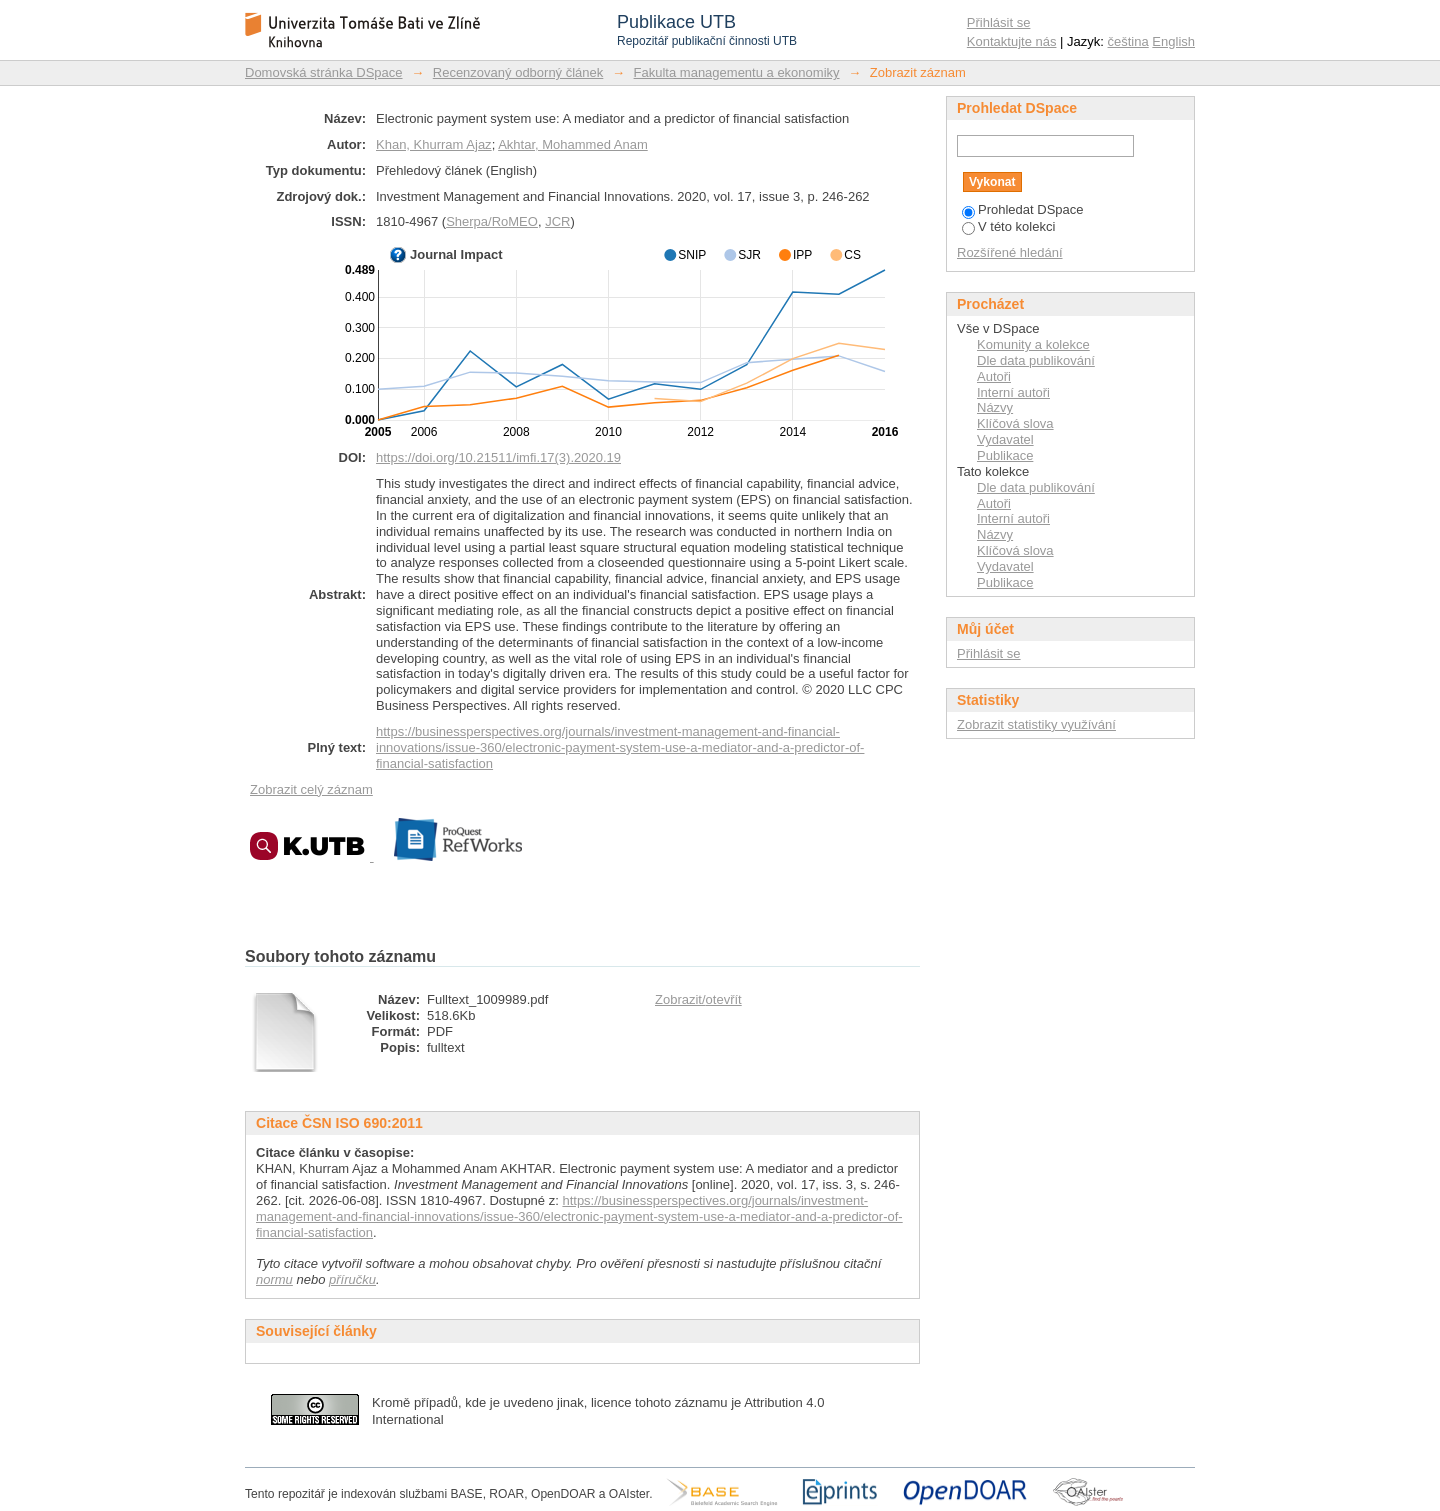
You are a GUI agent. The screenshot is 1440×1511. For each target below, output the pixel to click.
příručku (352, 1279)
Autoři (994, 376)
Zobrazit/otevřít (698, 999)
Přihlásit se (999, 22)
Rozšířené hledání (1010, 252)
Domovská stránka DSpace (324, 72)
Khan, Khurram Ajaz (434, 144)
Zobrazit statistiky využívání (1036, 724)
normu (274, 1279)
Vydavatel (1005, 439)
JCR (557, 221)
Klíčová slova (1015, 423)
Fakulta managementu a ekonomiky (737, 72)
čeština (1128, 41)
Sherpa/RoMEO (492, 221)
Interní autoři (1013, 392)
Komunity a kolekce (1033, 344)
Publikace (1005, 455)
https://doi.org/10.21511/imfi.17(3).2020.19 (498, 457)
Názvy (995, 407)
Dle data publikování (1036, 360)
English (1173, 41)
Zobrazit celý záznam (311, 789)
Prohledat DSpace (1023, 209)
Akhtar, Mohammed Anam (573, 144)
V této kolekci (1008, 226)
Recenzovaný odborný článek (518, 72)
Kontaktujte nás (1012, 41)
